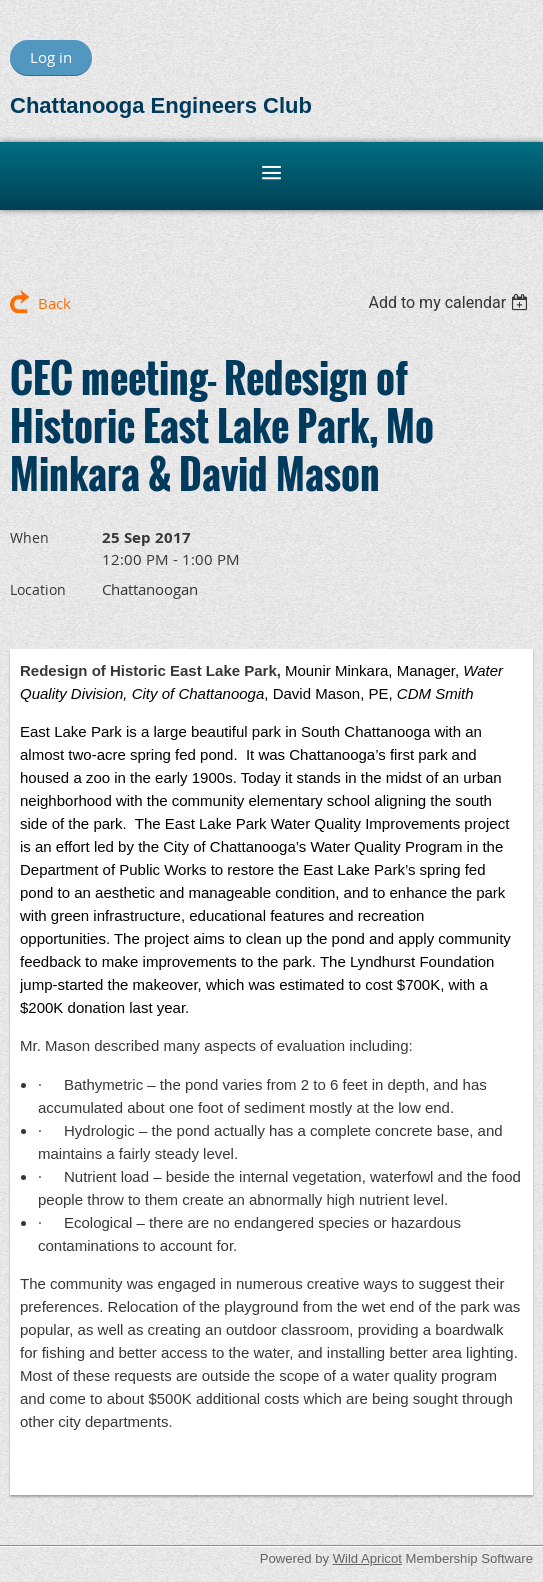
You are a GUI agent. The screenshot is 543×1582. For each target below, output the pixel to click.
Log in (51, 57)
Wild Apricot (367, 1558)
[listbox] (450, 302)
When (29, 537)
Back (54, 303)
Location (38, 589)
